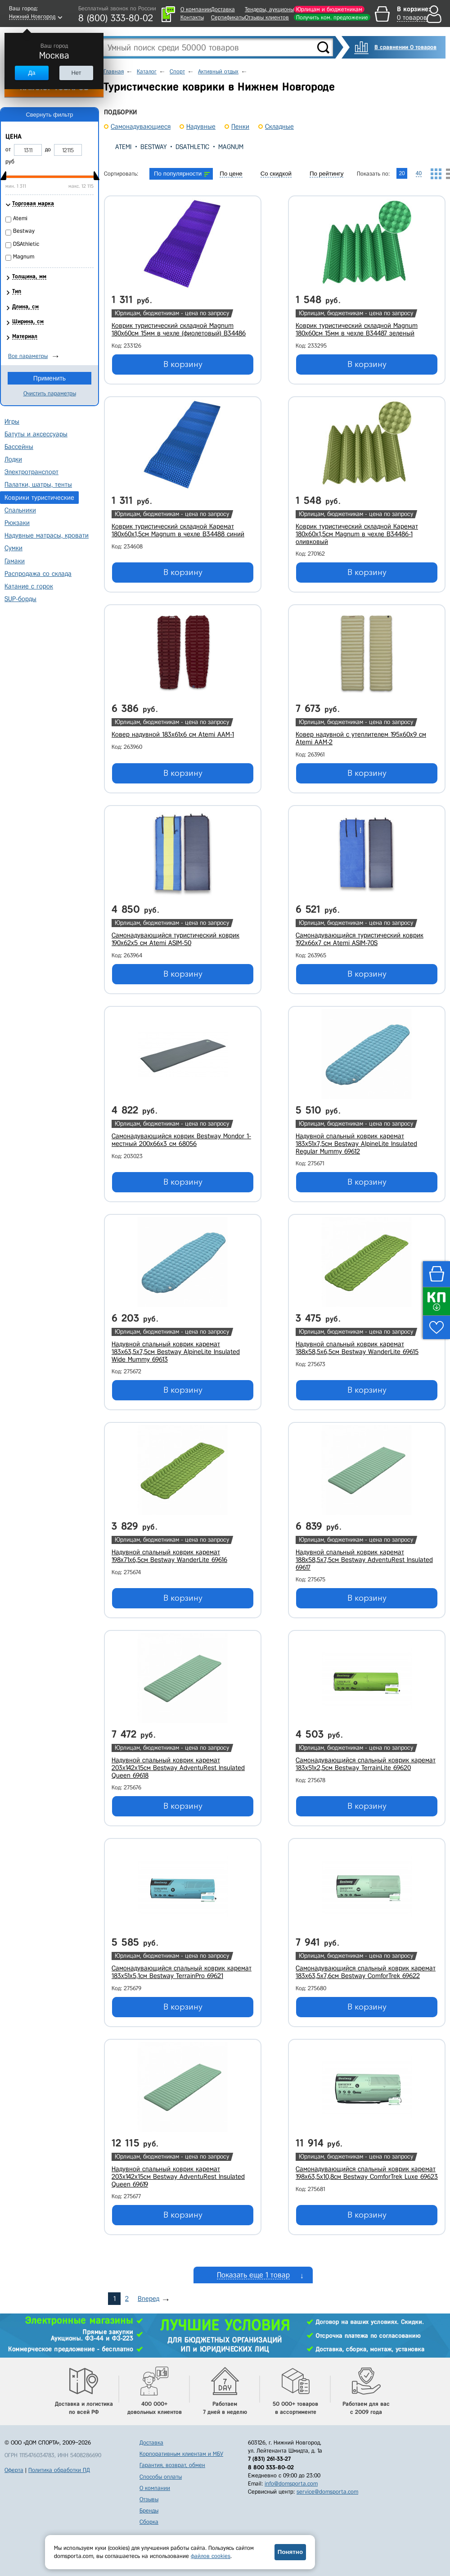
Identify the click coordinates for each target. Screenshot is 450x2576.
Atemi (123, 146)
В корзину (182, 364)
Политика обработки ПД (59, 2470)
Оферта (13, 2470)
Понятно (290, 2552)
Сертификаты (228, 17)
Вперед (148, 2298)
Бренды (149, 2510)
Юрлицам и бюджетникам (329, 9)
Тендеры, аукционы (269, 9)
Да (31, 72)
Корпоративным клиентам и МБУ (181, 2454)
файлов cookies (210, 2556)
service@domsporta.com (327, 2492)
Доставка (223, 9)
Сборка (149, 2522)
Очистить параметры (49, 393)
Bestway (153, 146)
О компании (195, 9)
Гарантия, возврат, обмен (172, 2465)
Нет (76, 72)
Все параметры (28, 356)
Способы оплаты (161, 2477)
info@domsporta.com (291, 2483)
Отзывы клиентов (267, 17)
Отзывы (149, 2499)
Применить (49, 378)
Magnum (230, 146)
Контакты (192, 17)
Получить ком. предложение (332, 17)
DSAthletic (192, 146)
